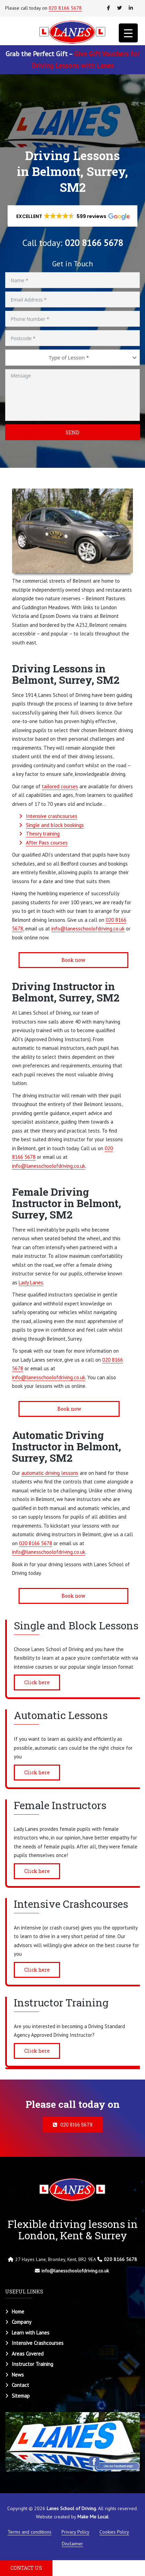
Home (18, 2311)
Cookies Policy (114, 2532)
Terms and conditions (29, 2532)
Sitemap (21, 2395)
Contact (20, 2385)
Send (72, 432)
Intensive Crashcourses (38, 2343)
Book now (71, 960)
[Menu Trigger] (128, 32)
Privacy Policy (75, 2532)
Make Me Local (92, 2517)
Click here (37, 1682)
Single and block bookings (55, 825)
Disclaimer (72, 2543)
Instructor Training (32, 2364)
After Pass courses (47, 842)
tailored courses (60, 786)
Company (21, 2322)
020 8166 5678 (65, 8)
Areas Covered (28, 2353)
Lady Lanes (31, 1282)
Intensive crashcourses (51, 816)
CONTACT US (26, 2568)
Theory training (43, 833)
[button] (73, 216)
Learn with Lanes (30, 2332)
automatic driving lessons (49, 1473)
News (18, 2374)
